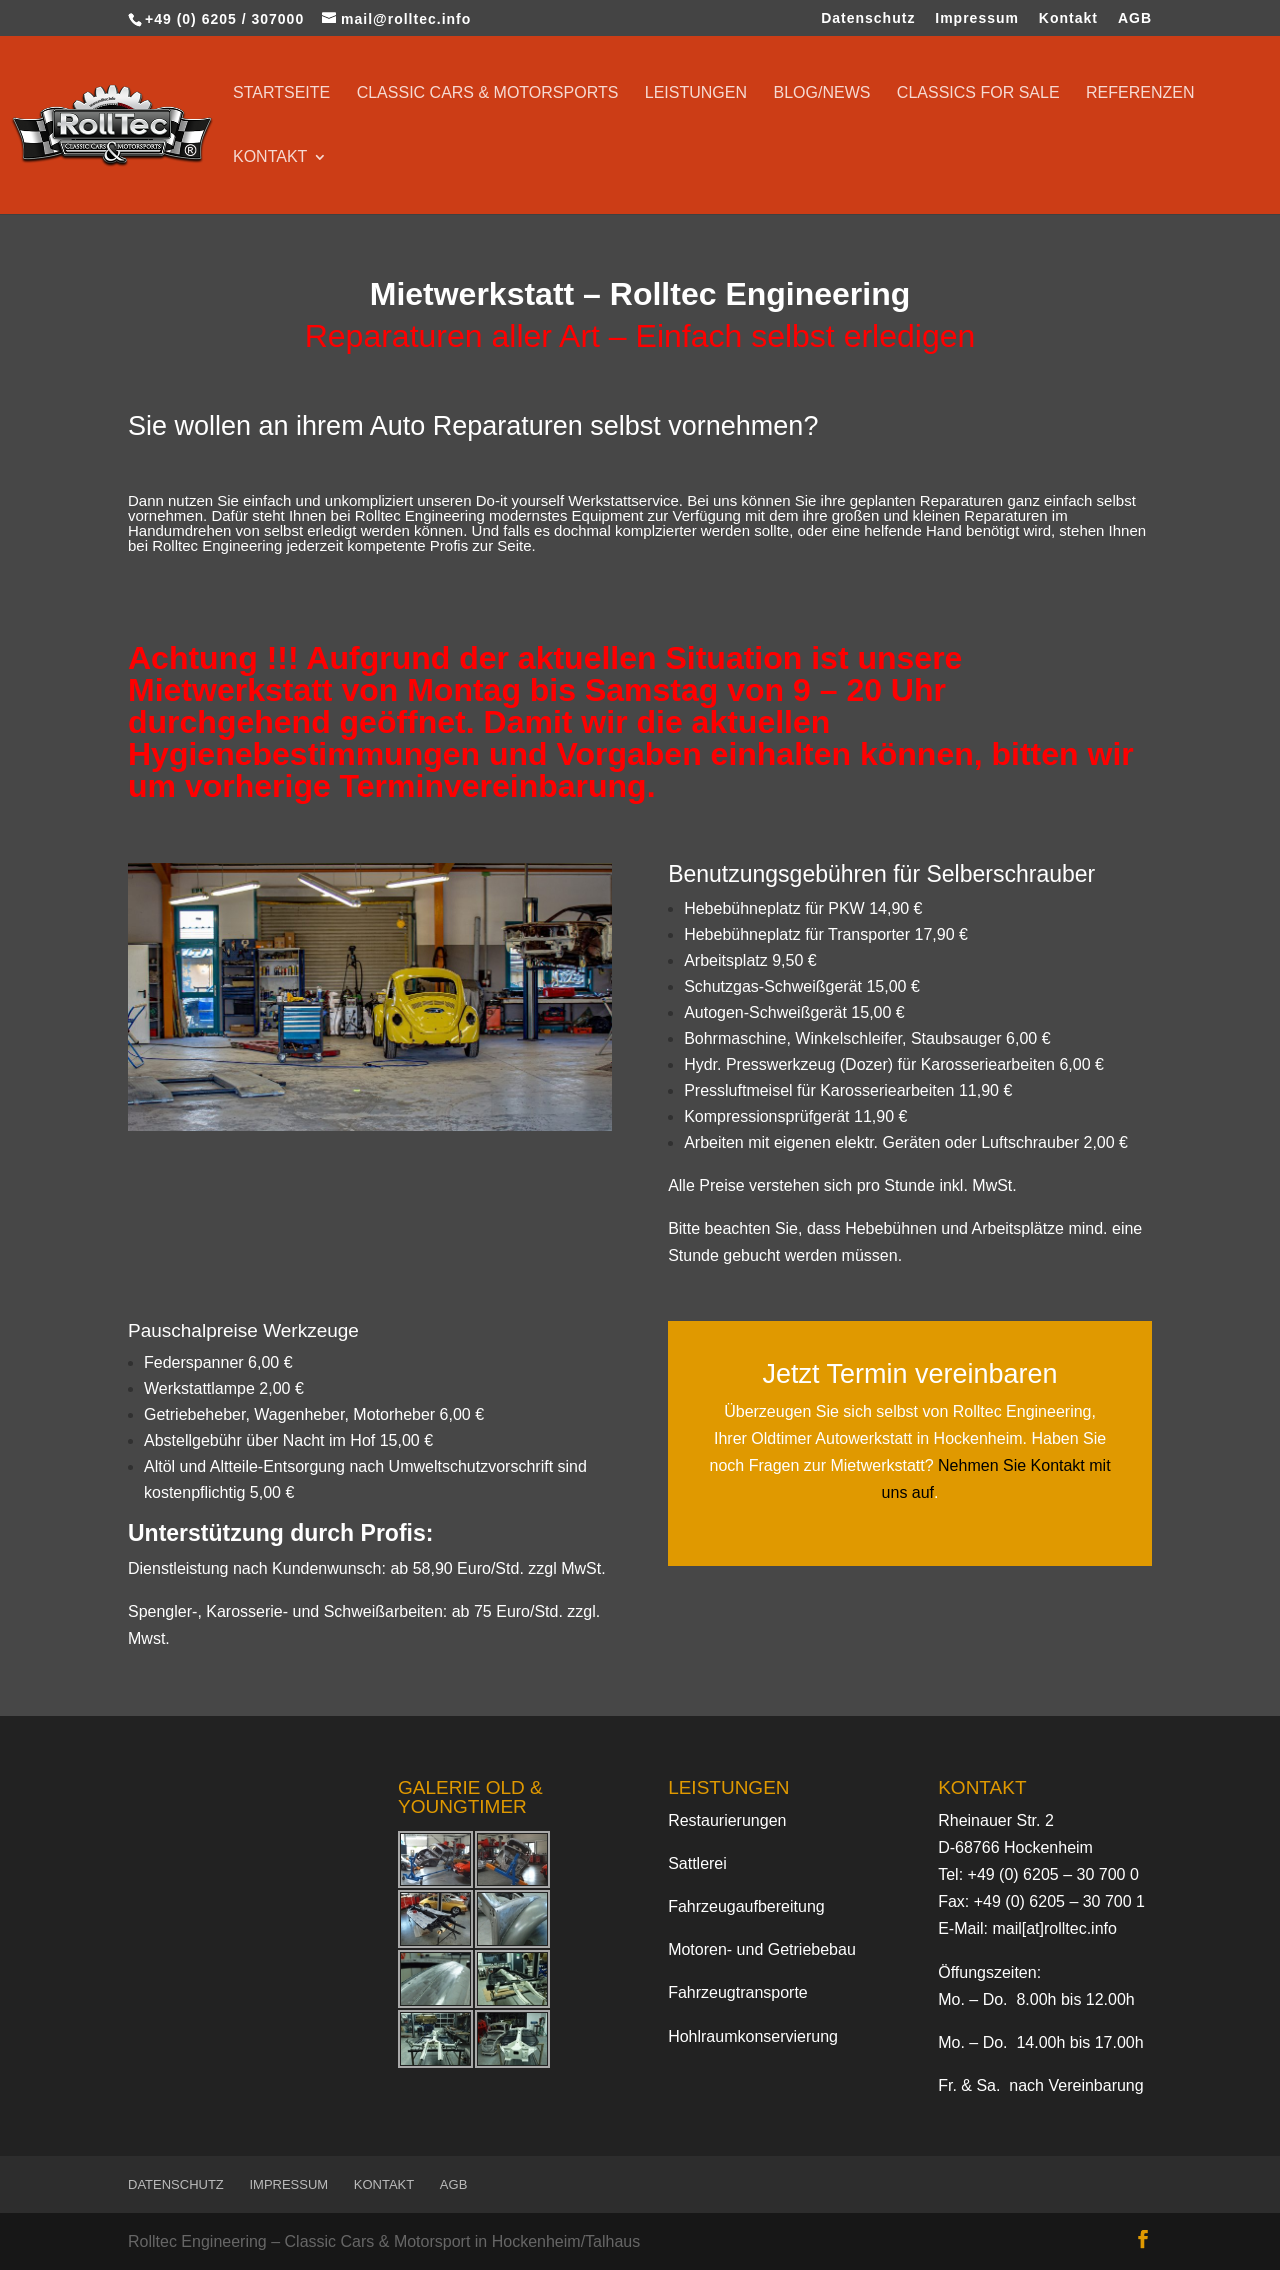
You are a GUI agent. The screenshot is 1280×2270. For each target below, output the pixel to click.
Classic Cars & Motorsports (488, 93)
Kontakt (1068, 18)
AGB (1135, 18)
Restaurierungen (727, 1820)
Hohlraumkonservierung (753, 2036)
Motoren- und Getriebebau (762, 1949)
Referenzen (1140, 93)
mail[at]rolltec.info (1054, 1928)
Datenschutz (868, 18)
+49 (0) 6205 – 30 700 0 (1053, 1874)
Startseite (281, 93)
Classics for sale (978, 93)
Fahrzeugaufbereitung (746, 1906)
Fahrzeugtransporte (738, 1992)
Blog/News (822, 93)
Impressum (977, 18)
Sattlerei (697, 1863)
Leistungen (696, 93)
